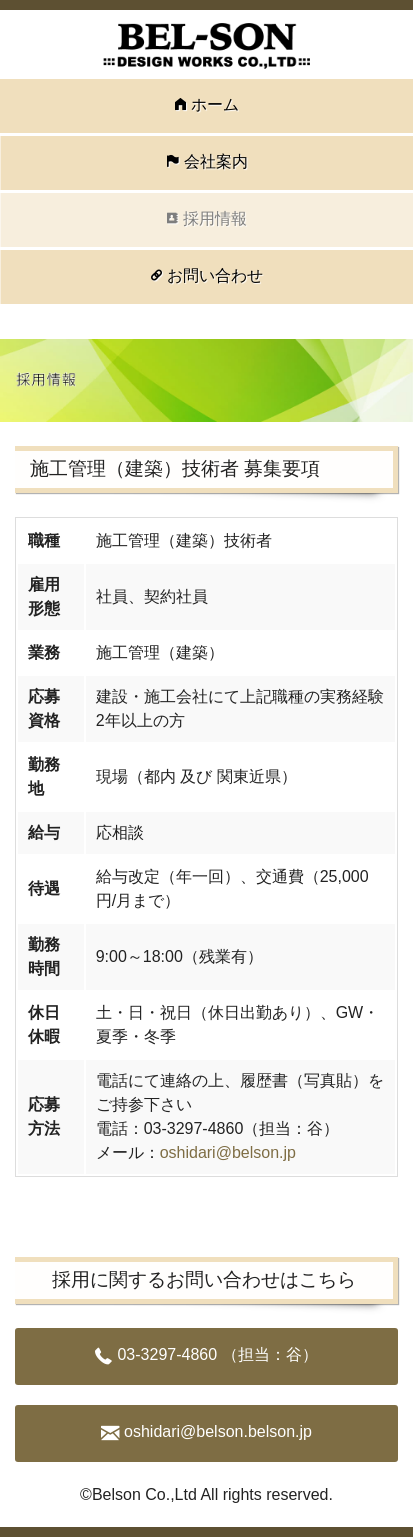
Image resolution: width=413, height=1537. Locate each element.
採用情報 (215, 218)
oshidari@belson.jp (228, 1152)
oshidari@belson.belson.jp (218, 1431)
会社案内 (216, 161)
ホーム (215, 104)
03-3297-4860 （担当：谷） (217, 1354)
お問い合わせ (215, 275)
